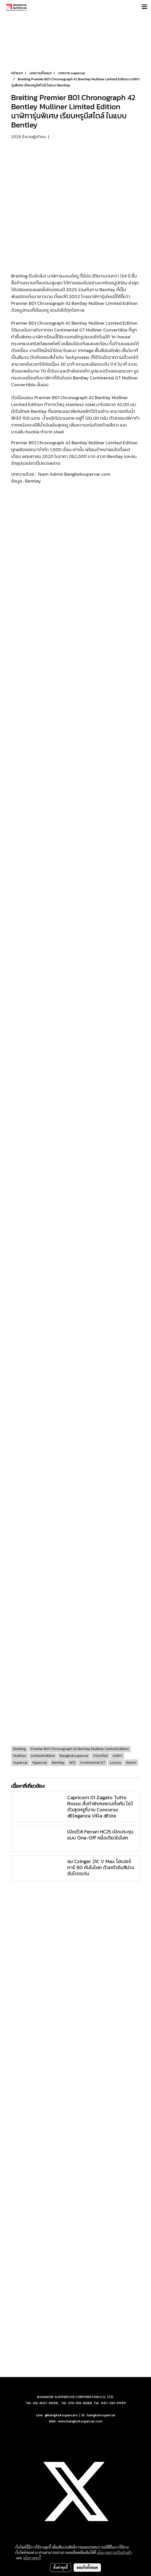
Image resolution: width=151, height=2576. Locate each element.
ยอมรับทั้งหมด (87, 2567)
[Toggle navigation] (144, 7)
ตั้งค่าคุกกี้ (60, 2567)
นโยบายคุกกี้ (32, 2557)
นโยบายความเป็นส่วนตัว (114, 2552)
